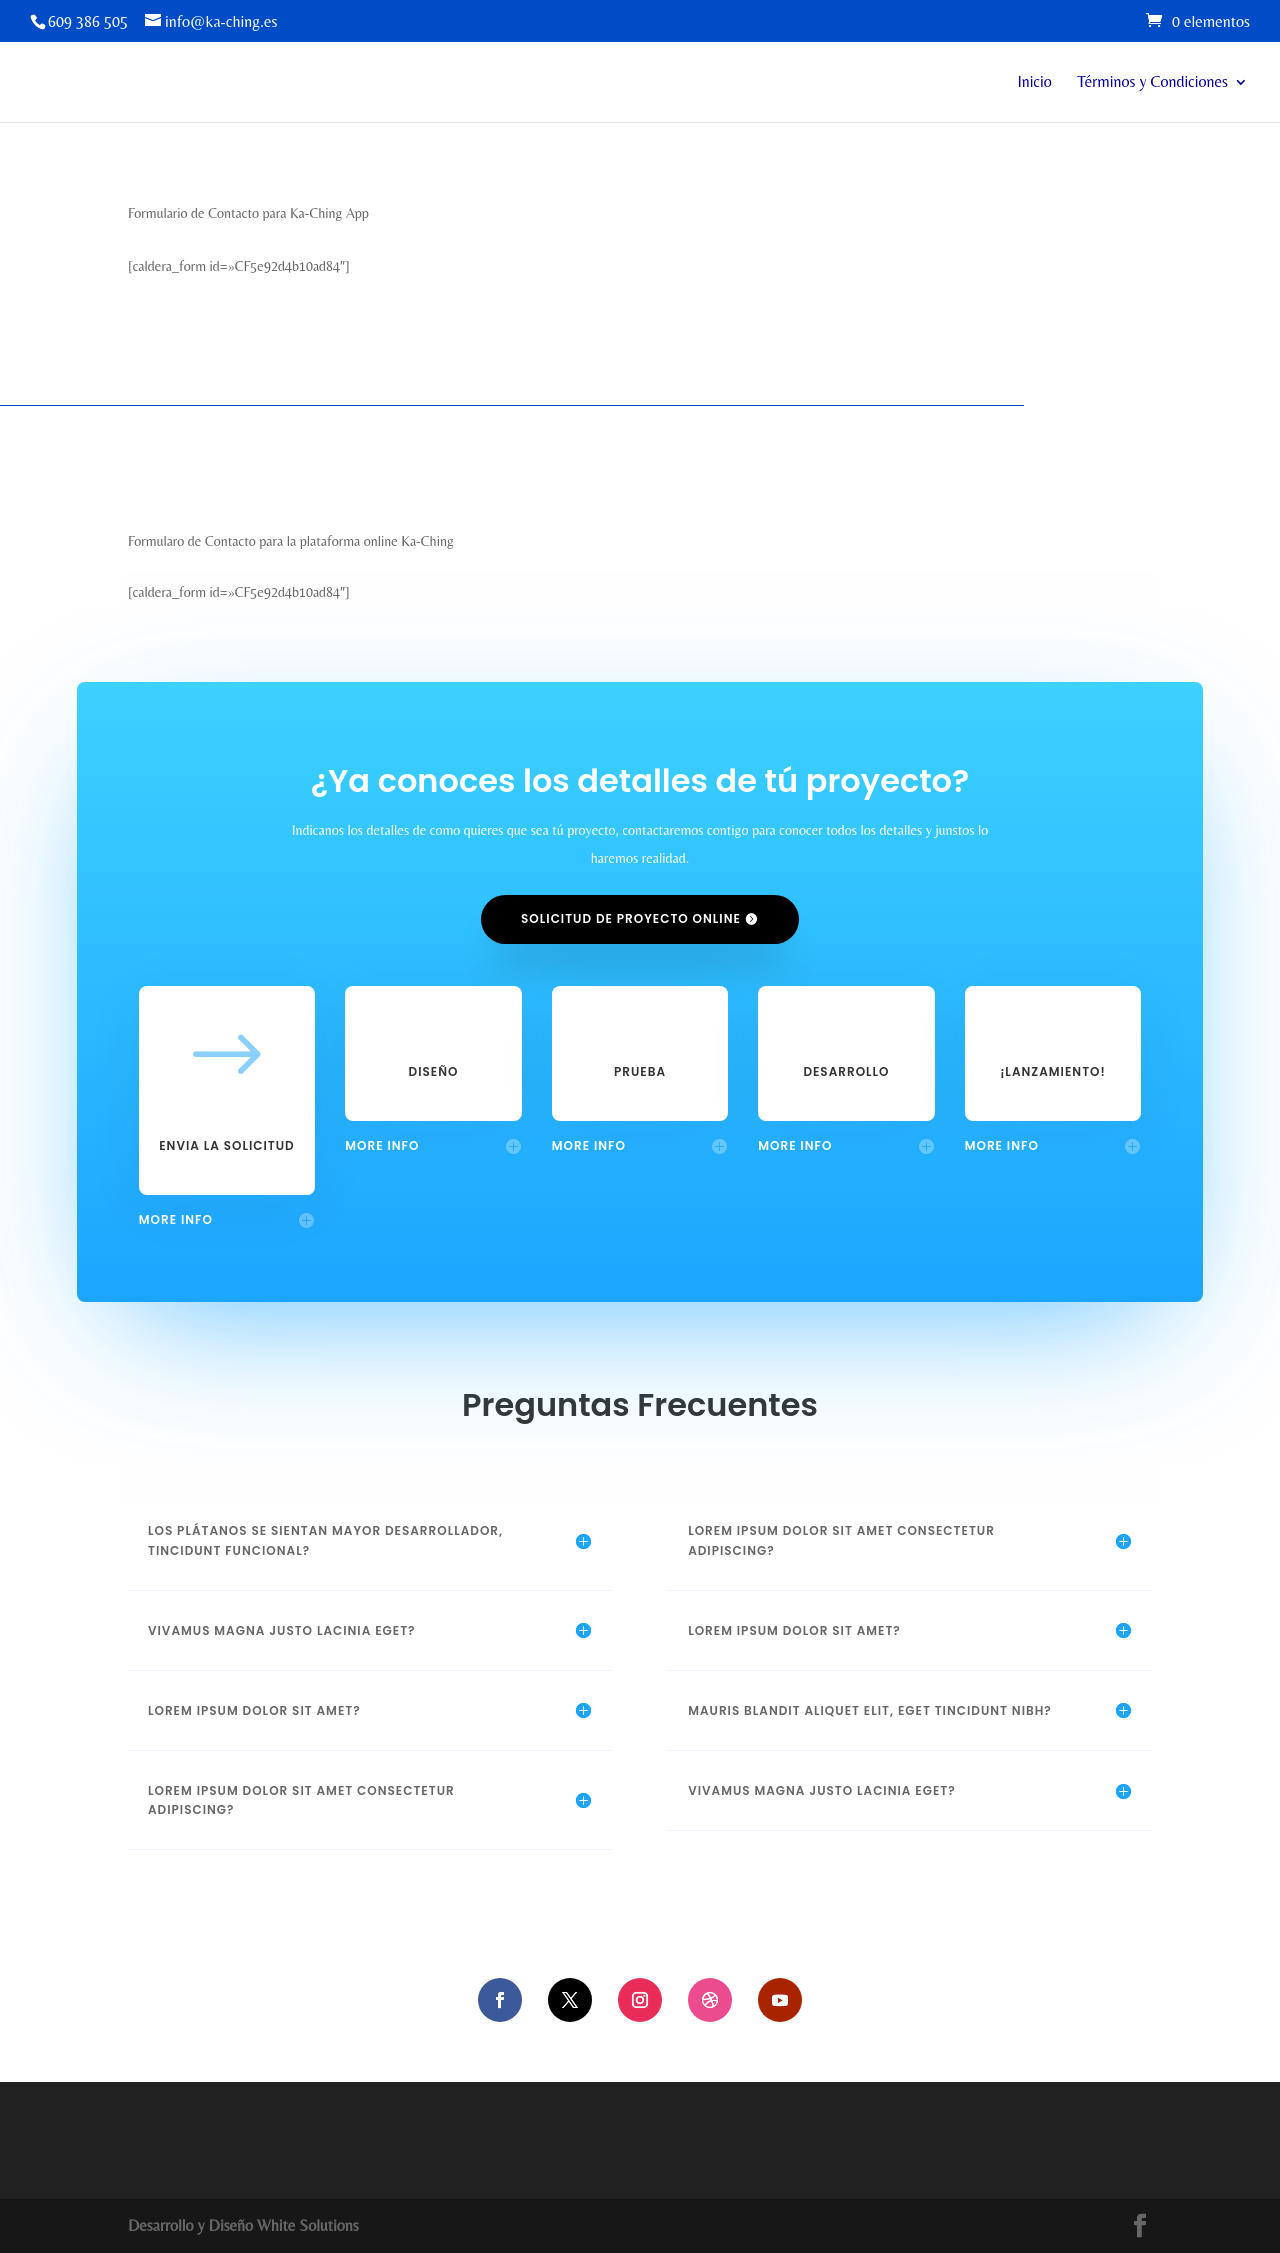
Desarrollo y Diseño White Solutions (243, 2225)
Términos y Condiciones (1152, 83)
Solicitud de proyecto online (631, 918)
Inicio (1035, 83)
